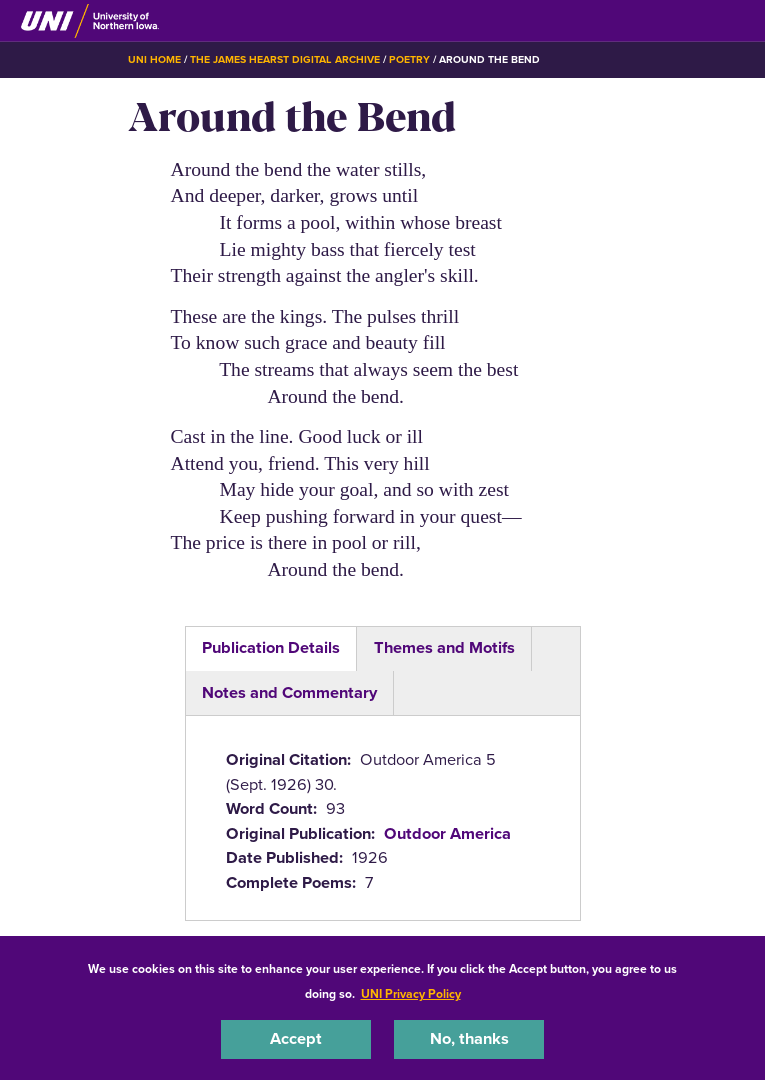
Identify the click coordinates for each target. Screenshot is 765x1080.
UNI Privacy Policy (411, 994)
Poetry (409, 59)
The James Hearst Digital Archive (285, 59)
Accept (296, 1038)
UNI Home (154, 59)
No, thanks (469, 1038)
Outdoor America (447, 833)
